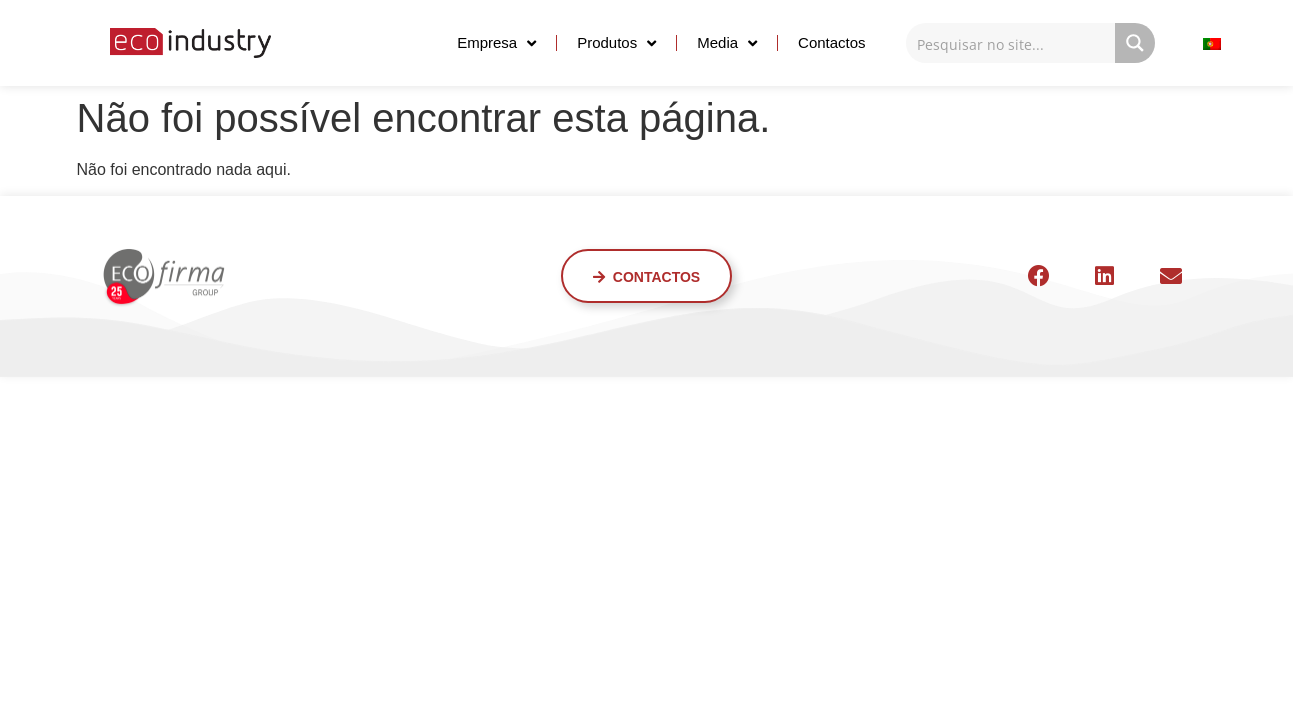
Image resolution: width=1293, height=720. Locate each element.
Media (727, 43)
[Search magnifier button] (1135, 43)
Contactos (832, 42)
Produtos (616, 43)
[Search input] (1011, 43)
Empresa (496, 43)
